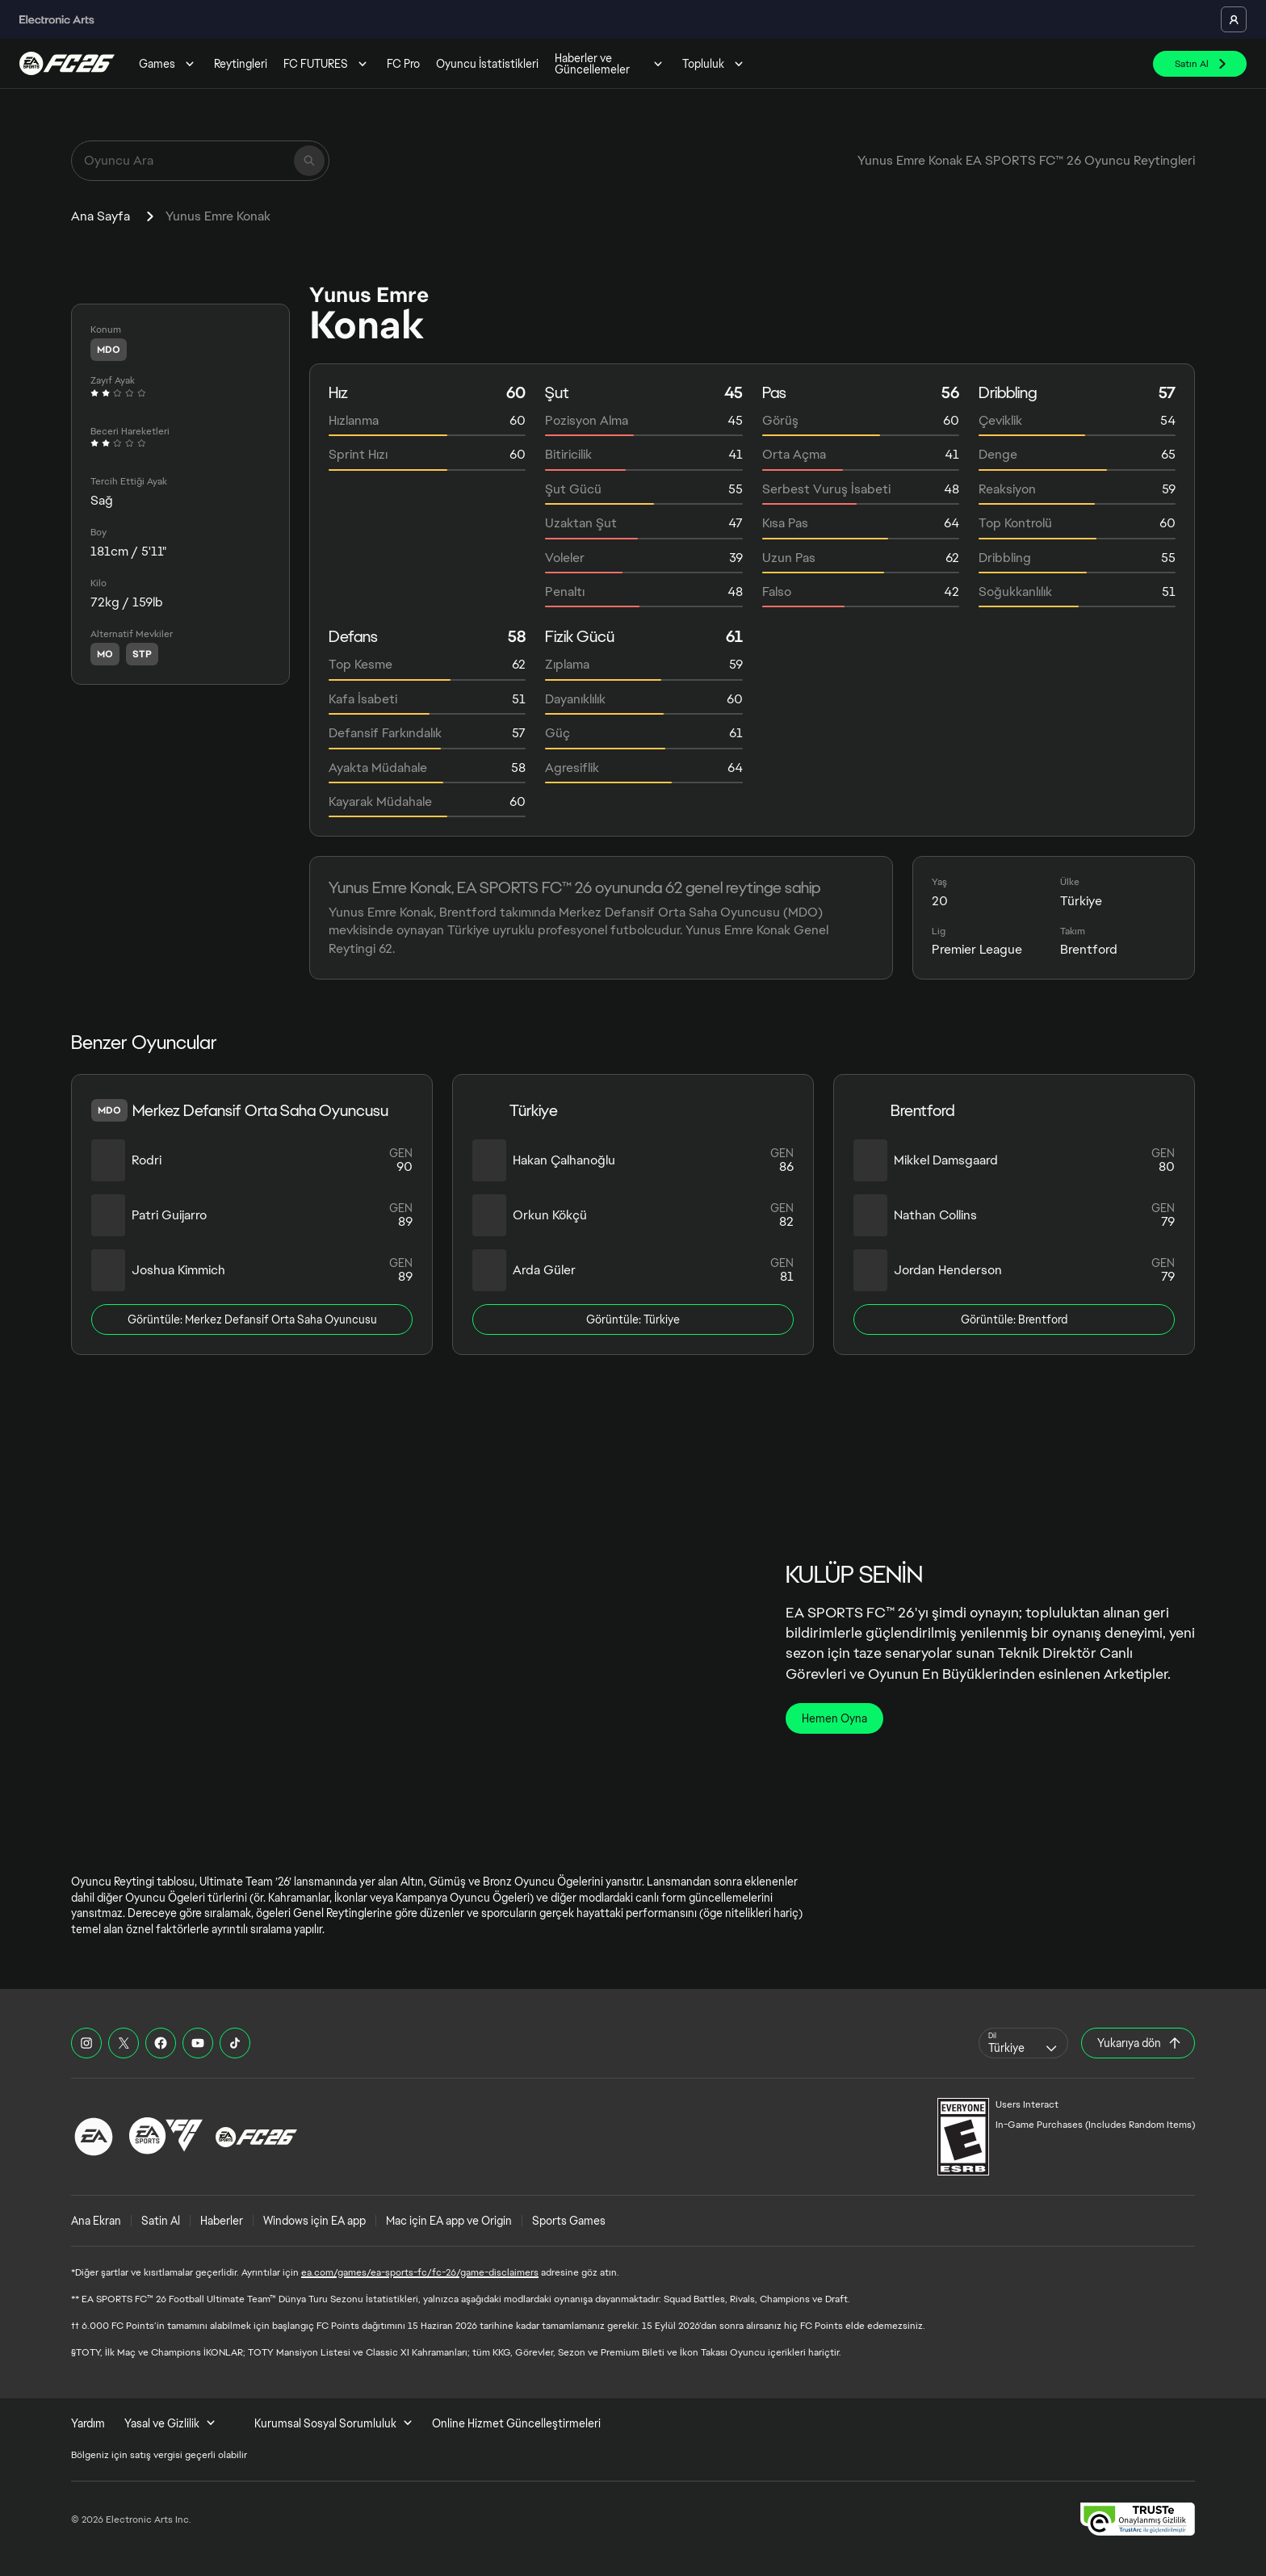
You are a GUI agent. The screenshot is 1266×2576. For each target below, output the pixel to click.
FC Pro (403, 64)
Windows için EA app (314, 2220)
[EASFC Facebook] (160, 2043)
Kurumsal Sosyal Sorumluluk (333, 2423)
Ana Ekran (96, 2220)
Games (168, 64)
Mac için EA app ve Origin (449, 2220)
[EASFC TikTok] (235, 2043)
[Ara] (309, 160)
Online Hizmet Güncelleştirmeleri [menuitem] (516, 2423)
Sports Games (569, 2220)
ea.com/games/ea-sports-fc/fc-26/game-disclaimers (420, 2272)
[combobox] (1023, 2043)
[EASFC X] (123, 2043)
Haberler (221, 2220)
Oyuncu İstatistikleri (487, 64)
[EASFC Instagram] (86, 2043)
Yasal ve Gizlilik (170, 2423)
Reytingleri (240, 64)
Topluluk (714, 64)
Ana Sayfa (100, 216)
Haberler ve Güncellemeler (610, 64)
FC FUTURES (327, 64)
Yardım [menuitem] (88, 2423)
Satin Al (160, 2220)
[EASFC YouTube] (197, 2043)
